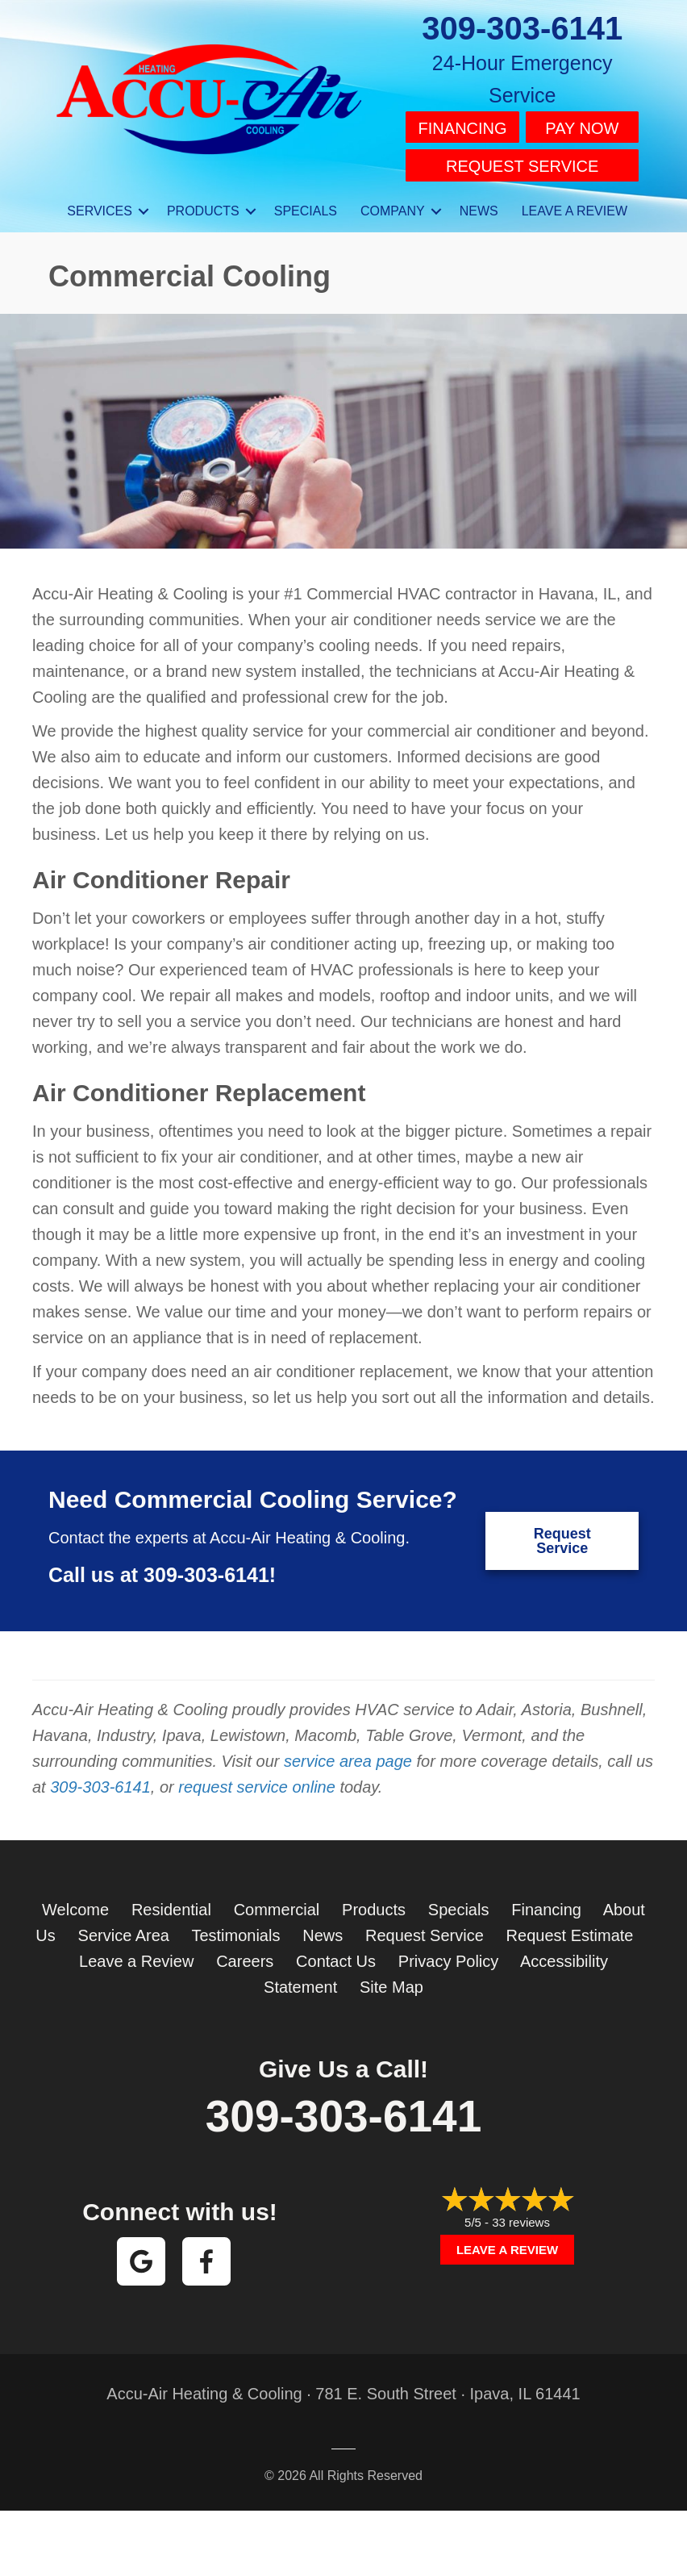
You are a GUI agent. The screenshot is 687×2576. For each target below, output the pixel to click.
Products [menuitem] (203, 204)
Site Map (391, 1980)
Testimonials (235, 1928)
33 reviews (521, 2215)
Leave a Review (136, 1954)
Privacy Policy (448, 1954)
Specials (458, 1902)
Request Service (522, 161)
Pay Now (581, 127)
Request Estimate (570, 1928)
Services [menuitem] (99, 204)
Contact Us (336, 1954)
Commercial (277, 1902)
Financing (462, 127)
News (322, 1928)
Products (374, 1902)
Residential (171, 1902)
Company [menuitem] (392, 204)
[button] (143, 204)
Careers (244, 1954)
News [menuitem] (479, 204)
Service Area (123, 1928)
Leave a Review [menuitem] (574, 204)
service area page (348, 1754)
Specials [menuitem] (305, 204)
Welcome (75, 1902)
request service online (256, 1780)
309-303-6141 (522, 28)
